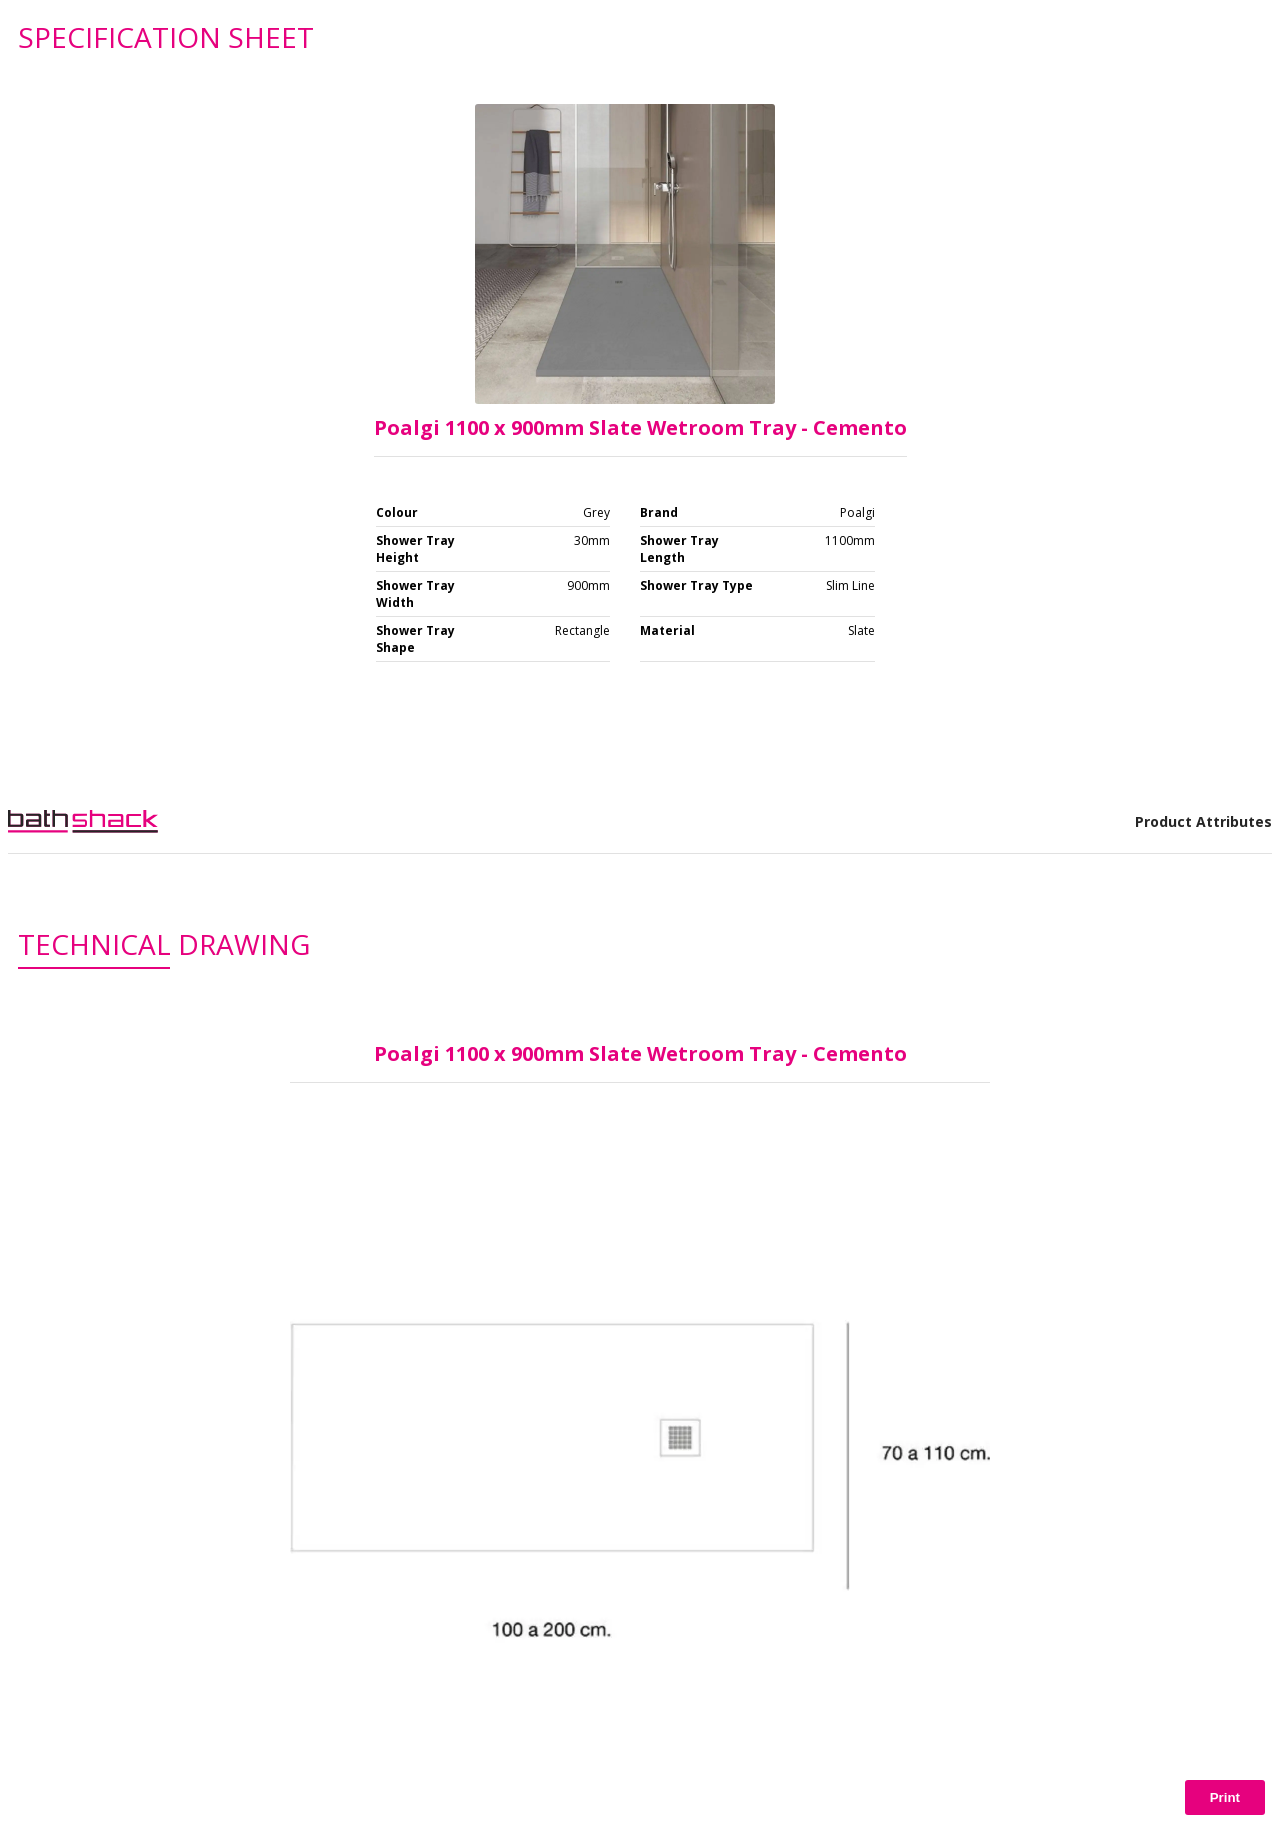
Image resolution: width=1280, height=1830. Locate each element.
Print (1225, 1797)
